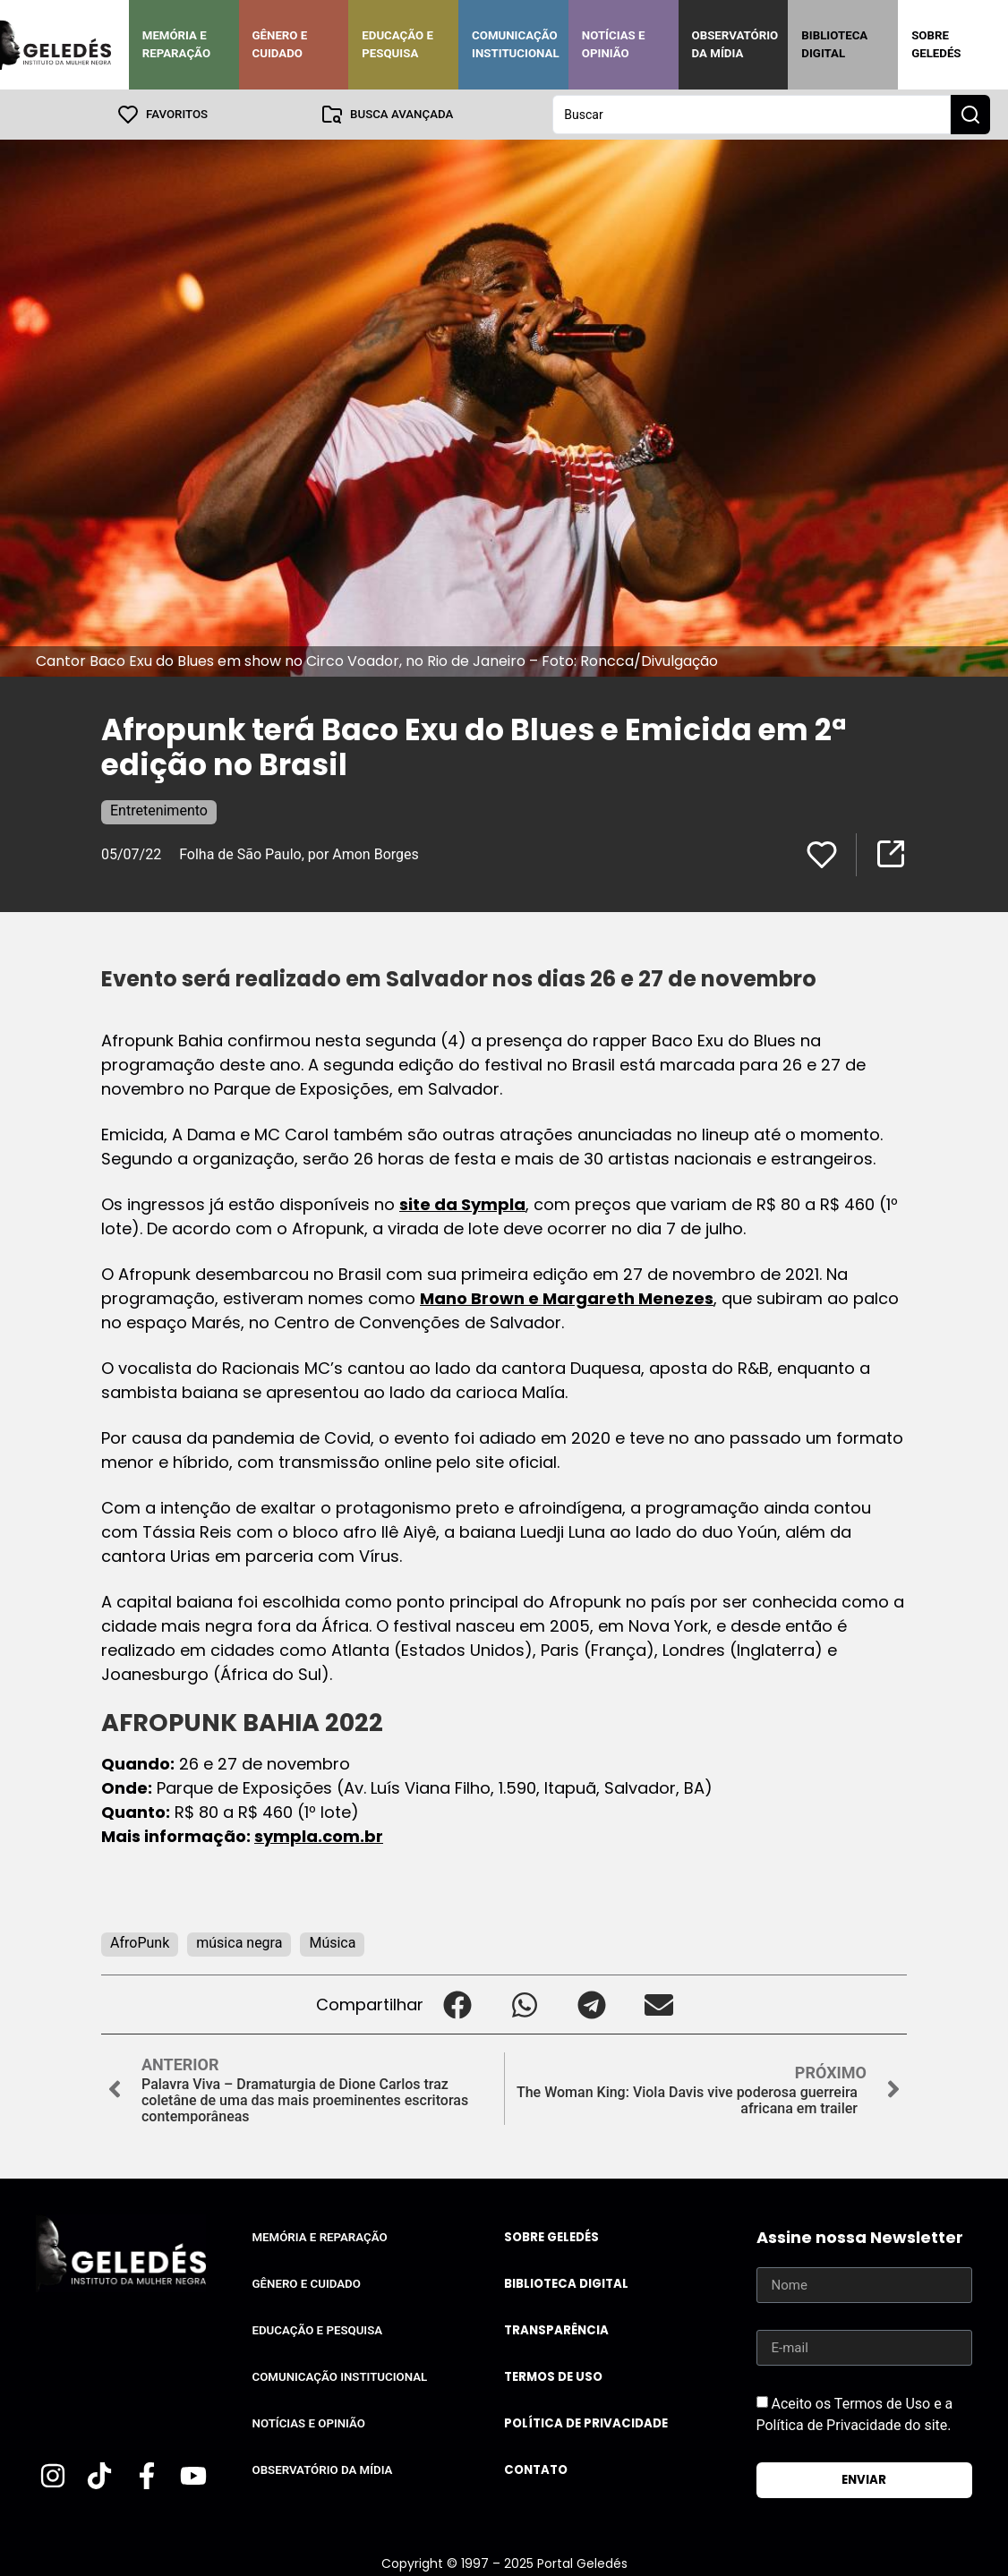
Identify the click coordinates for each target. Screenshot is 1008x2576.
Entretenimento (159, 810)
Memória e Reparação (176, 44)
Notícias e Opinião (613, 44)
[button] (457, 2004)
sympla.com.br (318, 1836)
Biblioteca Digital (834, 44)
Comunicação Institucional (516, 44)
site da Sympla (462, 1204)
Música (332, 1942)
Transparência (556, 2330)
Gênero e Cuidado (280, 44)
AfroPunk (139, 1942)
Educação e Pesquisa (397, 44)
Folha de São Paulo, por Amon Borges (299, 854)
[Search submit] (970, 114)
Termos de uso (553, 2376)
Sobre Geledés (936, 44)
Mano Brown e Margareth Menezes (566, 1298)
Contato (536, 2469)
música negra (239, 1942)
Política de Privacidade (586, 2423)
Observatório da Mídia (735, 44)
